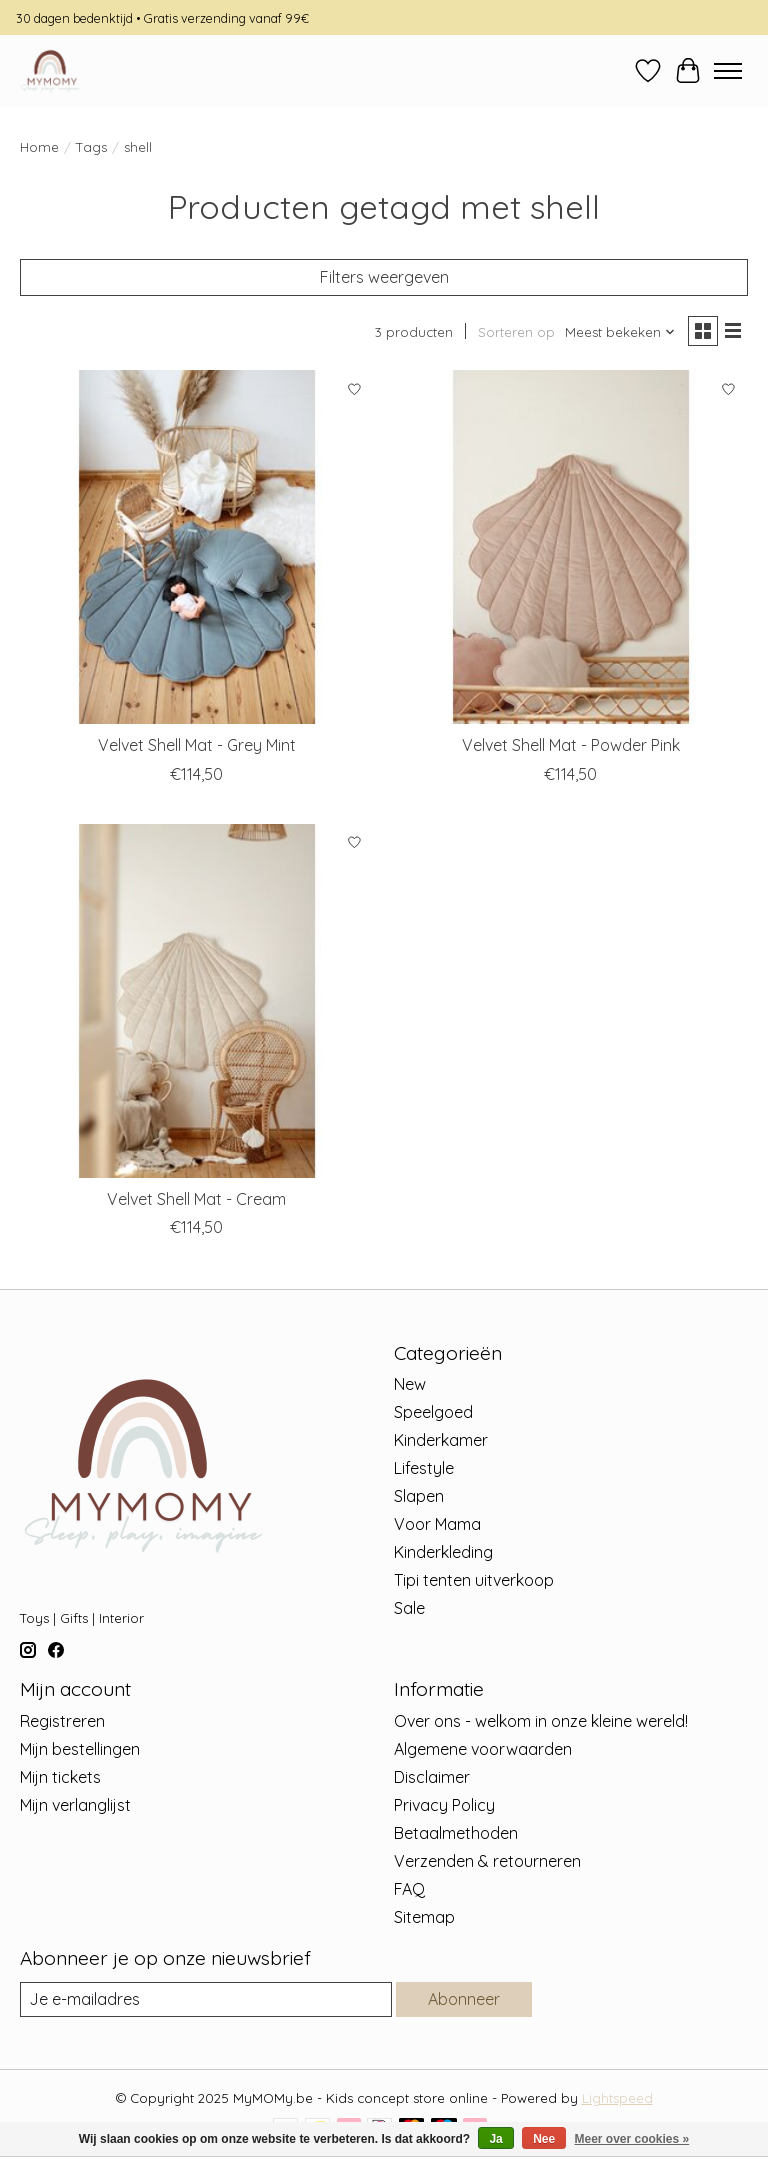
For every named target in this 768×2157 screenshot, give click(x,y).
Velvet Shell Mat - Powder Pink (571, 745)
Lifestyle (424, 1468)
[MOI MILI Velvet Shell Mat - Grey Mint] (197, 547)
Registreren (62, 1721)
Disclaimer (432, 1777)
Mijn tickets (60, 1777)
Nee (544, 2139)
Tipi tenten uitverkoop (474, 1580)
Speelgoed (433, 1412)
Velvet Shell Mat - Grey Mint (197, 745)
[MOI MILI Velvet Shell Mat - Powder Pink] (571, 547)
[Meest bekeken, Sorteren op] (620, 332)
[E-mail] (206, 1999)
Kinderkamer (441, 1440)
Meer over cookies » (632, 2139)
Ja (495, 2139)
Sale (409, 1608)
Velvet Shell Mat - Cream (196, 1199)
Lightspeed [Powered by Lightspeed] (617, 2098)
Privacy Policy (444, 1805)
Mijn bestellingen (80, 1749)
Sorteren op (516, 332)
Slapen (419, 1496)
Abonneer (464, 1999)
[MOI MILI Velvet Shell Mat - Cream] (197, 1001)
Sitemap (424, 1917)
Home (39, 147)
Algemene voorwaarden (483, 1749)
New (410, 1384)
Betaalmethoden (456, 1833)
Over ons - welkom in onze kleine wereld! (541, 1721)
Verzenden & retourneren (487, 1861)
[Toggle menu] (728, 71)
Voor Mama (437, 1524)
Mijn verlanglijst (75, 1805)
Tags (91, 147)
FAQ (409, 1889)
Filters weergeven (384, 277)
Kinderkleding (443, 1552)
